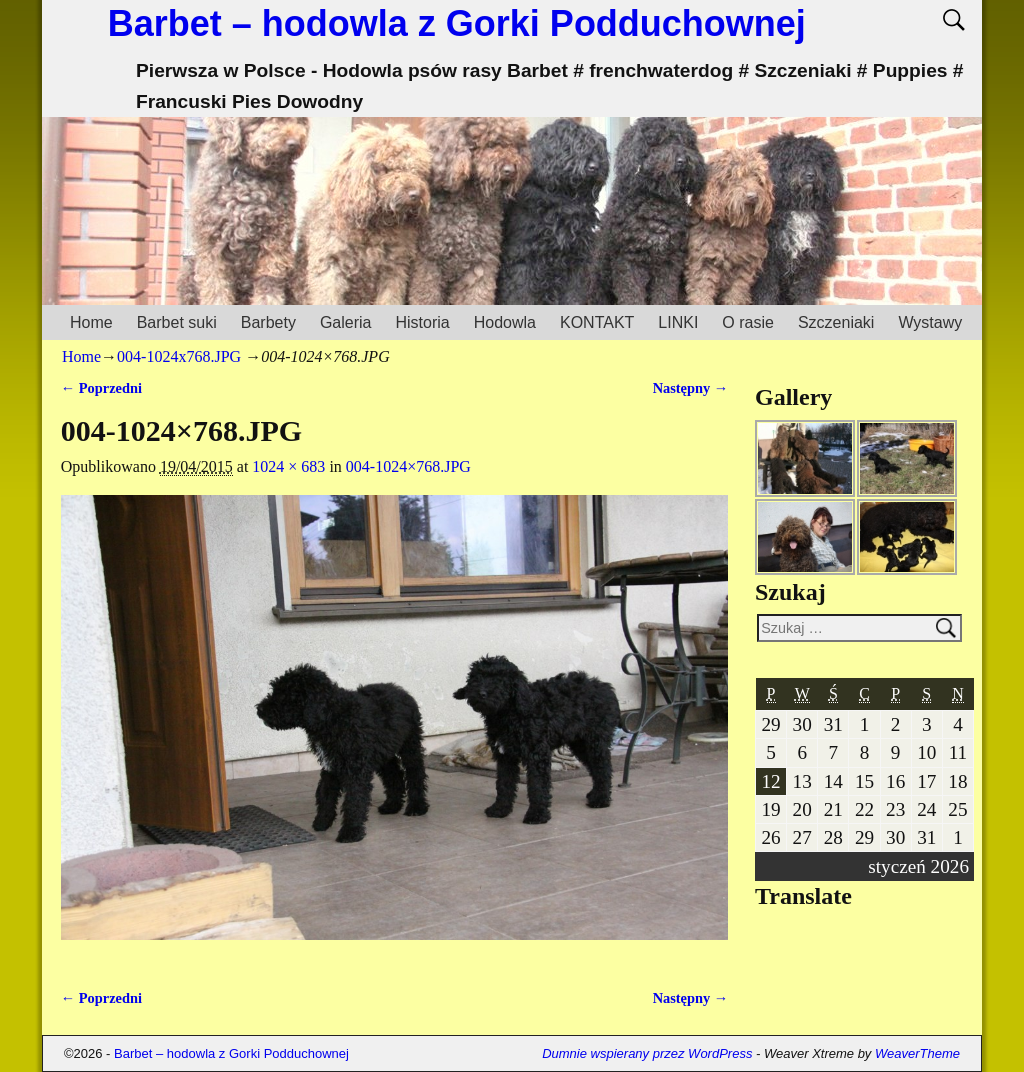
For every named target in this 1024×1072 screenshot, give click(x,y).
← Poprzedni (101, 388)
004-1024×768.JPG (408, 466)
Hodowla (505, 322)
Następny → (691, 388)
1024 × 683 (288, 466)
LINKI (678, 322)
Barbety (268, 322)
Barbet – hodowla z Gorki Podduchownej (457, 23)
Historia (422, 322)
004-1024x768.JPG (179, 356)
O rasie (748, 322)
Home (91, 322)
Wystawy (930, 322)
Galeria (346, 322)
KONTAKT (597, 322)
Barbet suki (177, 322)
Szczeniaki (836, 322)
